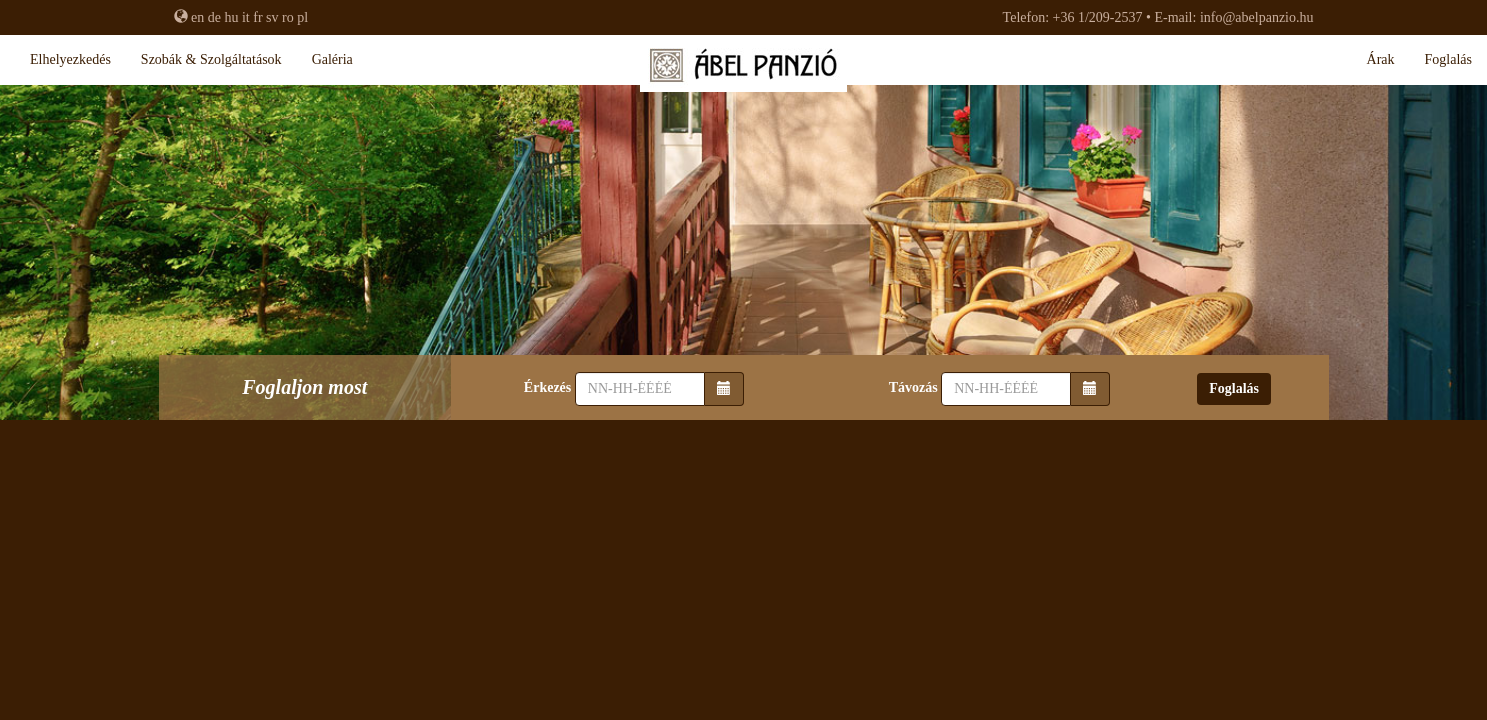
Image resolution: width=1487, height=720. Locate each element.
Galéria (332, 59)
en (197, 17)
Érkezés (547, 387)
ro (288, 17)
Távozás (913, 387)
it (246, 17)
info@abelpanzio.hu (1257, 17)
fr (257, 17)
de (214, 17)
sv (272, 17)
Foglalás (1448, 59)
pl (302, 17)
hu (231, 17)
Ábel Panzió (743, 70)
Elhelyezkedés (70, 59)
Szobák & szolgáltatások (211, 59)
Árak (1381, 59)
